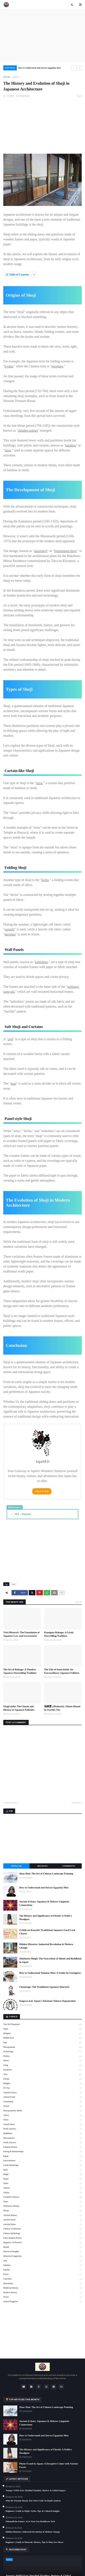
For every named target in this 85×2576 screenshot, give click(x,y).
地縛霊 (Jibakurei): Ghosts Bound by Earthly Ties (62, 1708)
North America (42, 2129)
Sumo (42, 2183)
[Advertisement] (44, 36)
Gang (42, 2065)
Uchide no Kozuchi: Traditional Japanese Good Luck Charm (47, 1932)
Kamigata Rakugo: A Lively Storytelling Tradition (59, 1634)
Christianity (42, 2101)
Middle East (42, 2038)
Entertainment (42, 2160)
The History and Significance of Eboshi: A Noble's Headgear (45, 1917)
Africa (42, 2115)
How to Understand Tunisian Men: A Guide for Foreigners (50, 1973)
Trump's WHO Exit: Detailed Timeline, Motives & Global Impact (36, 2490)
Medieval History (42, 2288)
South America (42, 2142)
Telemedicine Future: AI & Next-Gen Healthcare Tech (30, 2521)
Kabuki (42, 2270)
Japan (15, 76)
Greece (42, 2106)
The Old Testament (42, 2024)
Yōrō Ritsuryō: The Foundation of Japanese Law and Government (21, 1634)
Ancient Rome (42, 2224)
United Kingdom (42, 2301)
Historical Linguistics (42, 2256)
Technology (42, 2051)
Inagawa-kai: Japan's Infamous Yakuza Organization (47, 2001)
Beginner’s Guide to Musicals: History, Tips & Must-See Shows (34, 2542)
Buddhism (42, 2133)
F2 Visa (42, 2088)
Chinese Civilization (42, 2229)
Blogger (42, 2083)
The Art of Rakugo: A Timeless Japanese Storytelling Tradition (19, 1671)
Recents (42, 1866)
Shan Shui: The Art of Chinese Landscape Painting (46, 1873)
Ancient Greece (42, 2092)
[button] (20, 274)
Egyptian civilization (42, 2242)
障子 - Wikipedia (23, 1514)
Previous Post (11, 1802)
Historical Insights (42, 2251)
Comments (68, 1866)
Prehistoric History (42, 2206)
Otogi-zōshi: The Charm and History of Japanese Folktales (18, 1708)
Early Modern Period (42, 2238)
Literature (42, 2279)
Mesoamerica (42, 2138)
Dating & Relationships (42, 2151)
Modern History (42, 2292)
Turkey (42, 2192)
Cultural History (42, 2147)
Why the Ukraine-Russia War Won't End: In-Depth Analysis (33, 2500)
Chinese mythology (42, 2233)
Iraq (42, 2042)
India (42, 2170)
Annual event (42, 2097)
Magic (42, 2174)
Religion (42, 2033)
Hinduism (42, 2070)
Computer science (42, 2197)
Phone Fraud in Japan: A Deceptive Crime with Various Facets (48, 2465)
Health (42, 2247)
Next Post (76, 1802)
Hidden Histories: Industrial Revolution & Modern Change (46, 1946)
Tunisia (42, 2188)
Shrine (42, 2210)
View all (78, 1602)
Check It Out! (42, 1491)
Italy (42, 2261)
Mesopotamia (42, 2047)
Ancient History (42, 2215)
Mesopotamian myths (42, 2110)
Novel (42, 2297)
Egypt (42, 2156)
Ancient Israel (42, 2219)
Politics (42, 2056)
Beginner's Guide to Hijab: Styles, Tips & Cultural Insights (33, 2511)
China (42, 2119)
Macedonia (42, 2283)
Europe (42, 2079)
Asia (42, 2074)
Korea (42, 2274)
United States (42, 2124)
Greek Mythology (42, 2165)
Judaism (42, 2265)
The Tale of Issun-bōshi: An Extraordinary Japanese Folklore (61, 1671)
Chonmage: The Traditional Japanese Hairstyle (44, 1987)
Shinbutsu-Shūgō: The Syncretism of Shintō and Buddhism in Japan (50, 1960)
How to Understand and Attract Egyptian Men (39, 68)
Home (6, 76)
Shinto (42, 2060)
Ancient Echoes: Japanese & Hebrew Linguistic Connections (44, 1903)
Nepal (42, 2179)
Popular (16, 1866)
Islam (42, 2201)
